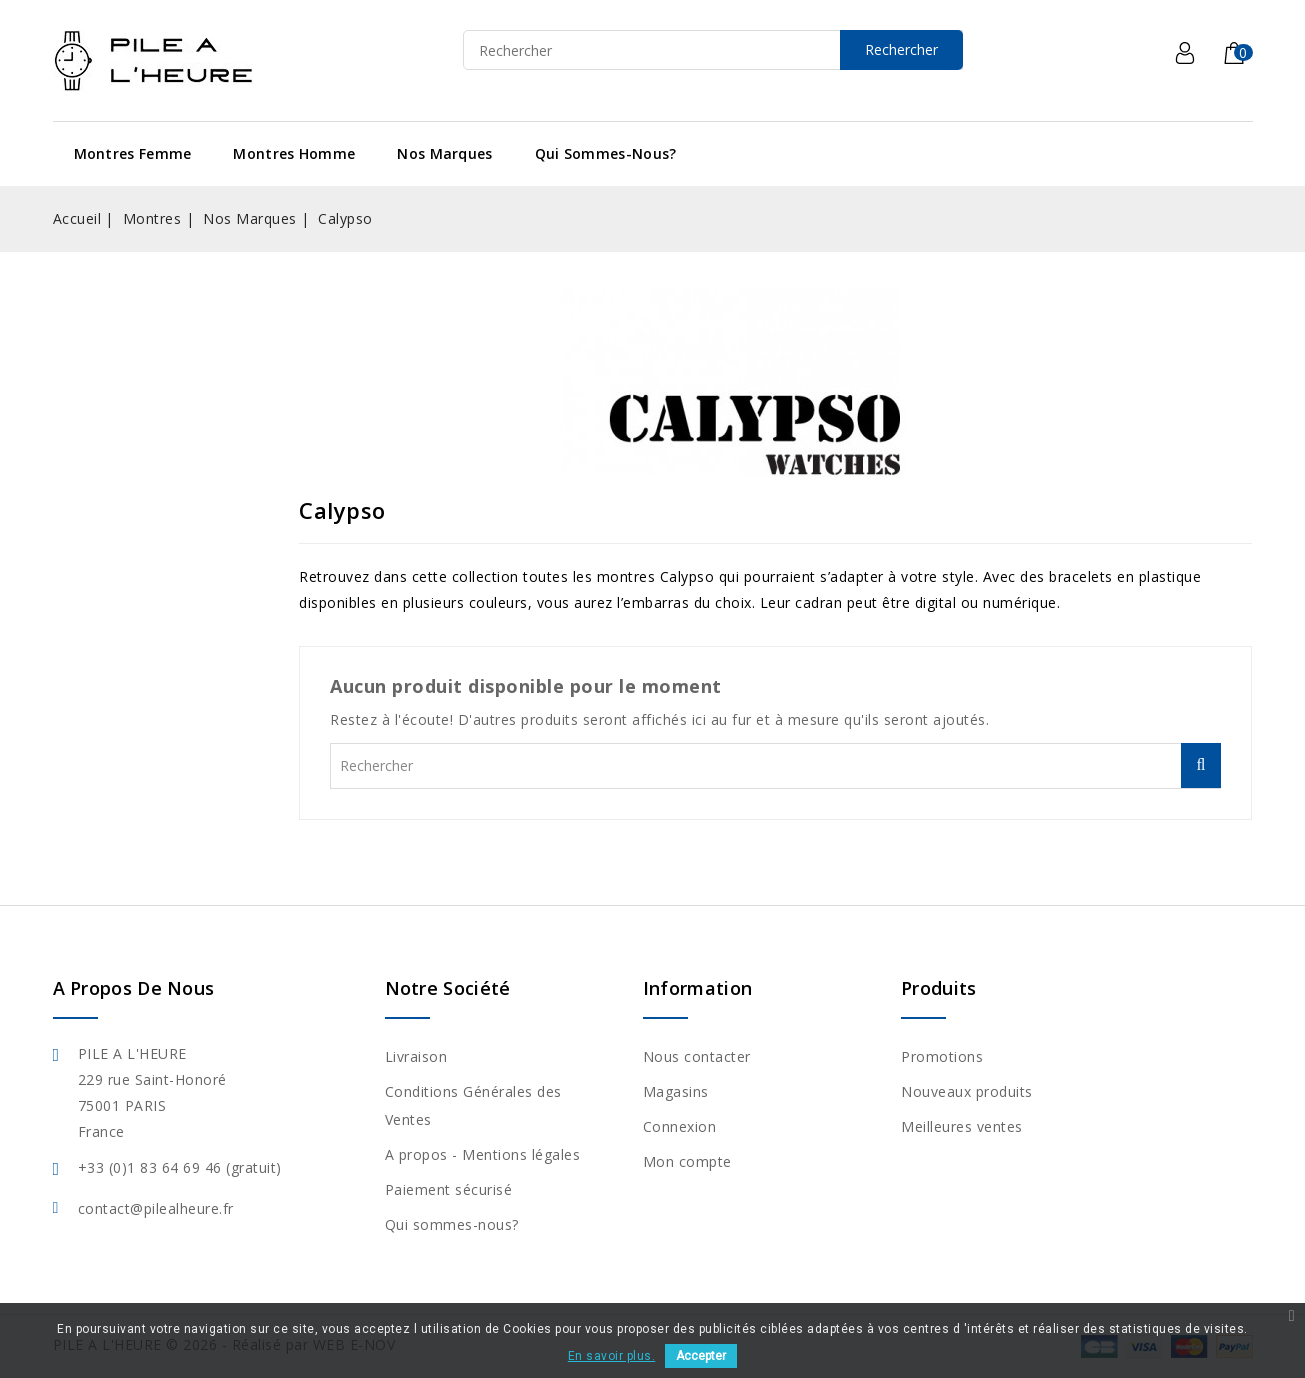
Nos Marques (444, 153)
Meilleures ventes (962, 1126)
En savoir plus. (612, 1356)
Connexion (680, 1126)
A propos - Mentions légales (483, 1154)
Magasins (676, 1091)
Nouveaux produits (967, 1091)
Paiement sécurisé (449, 1189)
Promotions (942, 1056)
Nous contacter (697, 1056)
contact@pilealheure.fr (156, 1208)
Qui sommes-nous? (606, 153)
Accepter (701, 1356)
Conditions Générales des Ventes (473, 1105)
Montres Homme (294, 153)
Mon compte (687, 1161)
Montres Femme (133, 153)
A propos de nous (134, 988)
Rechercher (901, 49)
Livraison (416, 1056)
